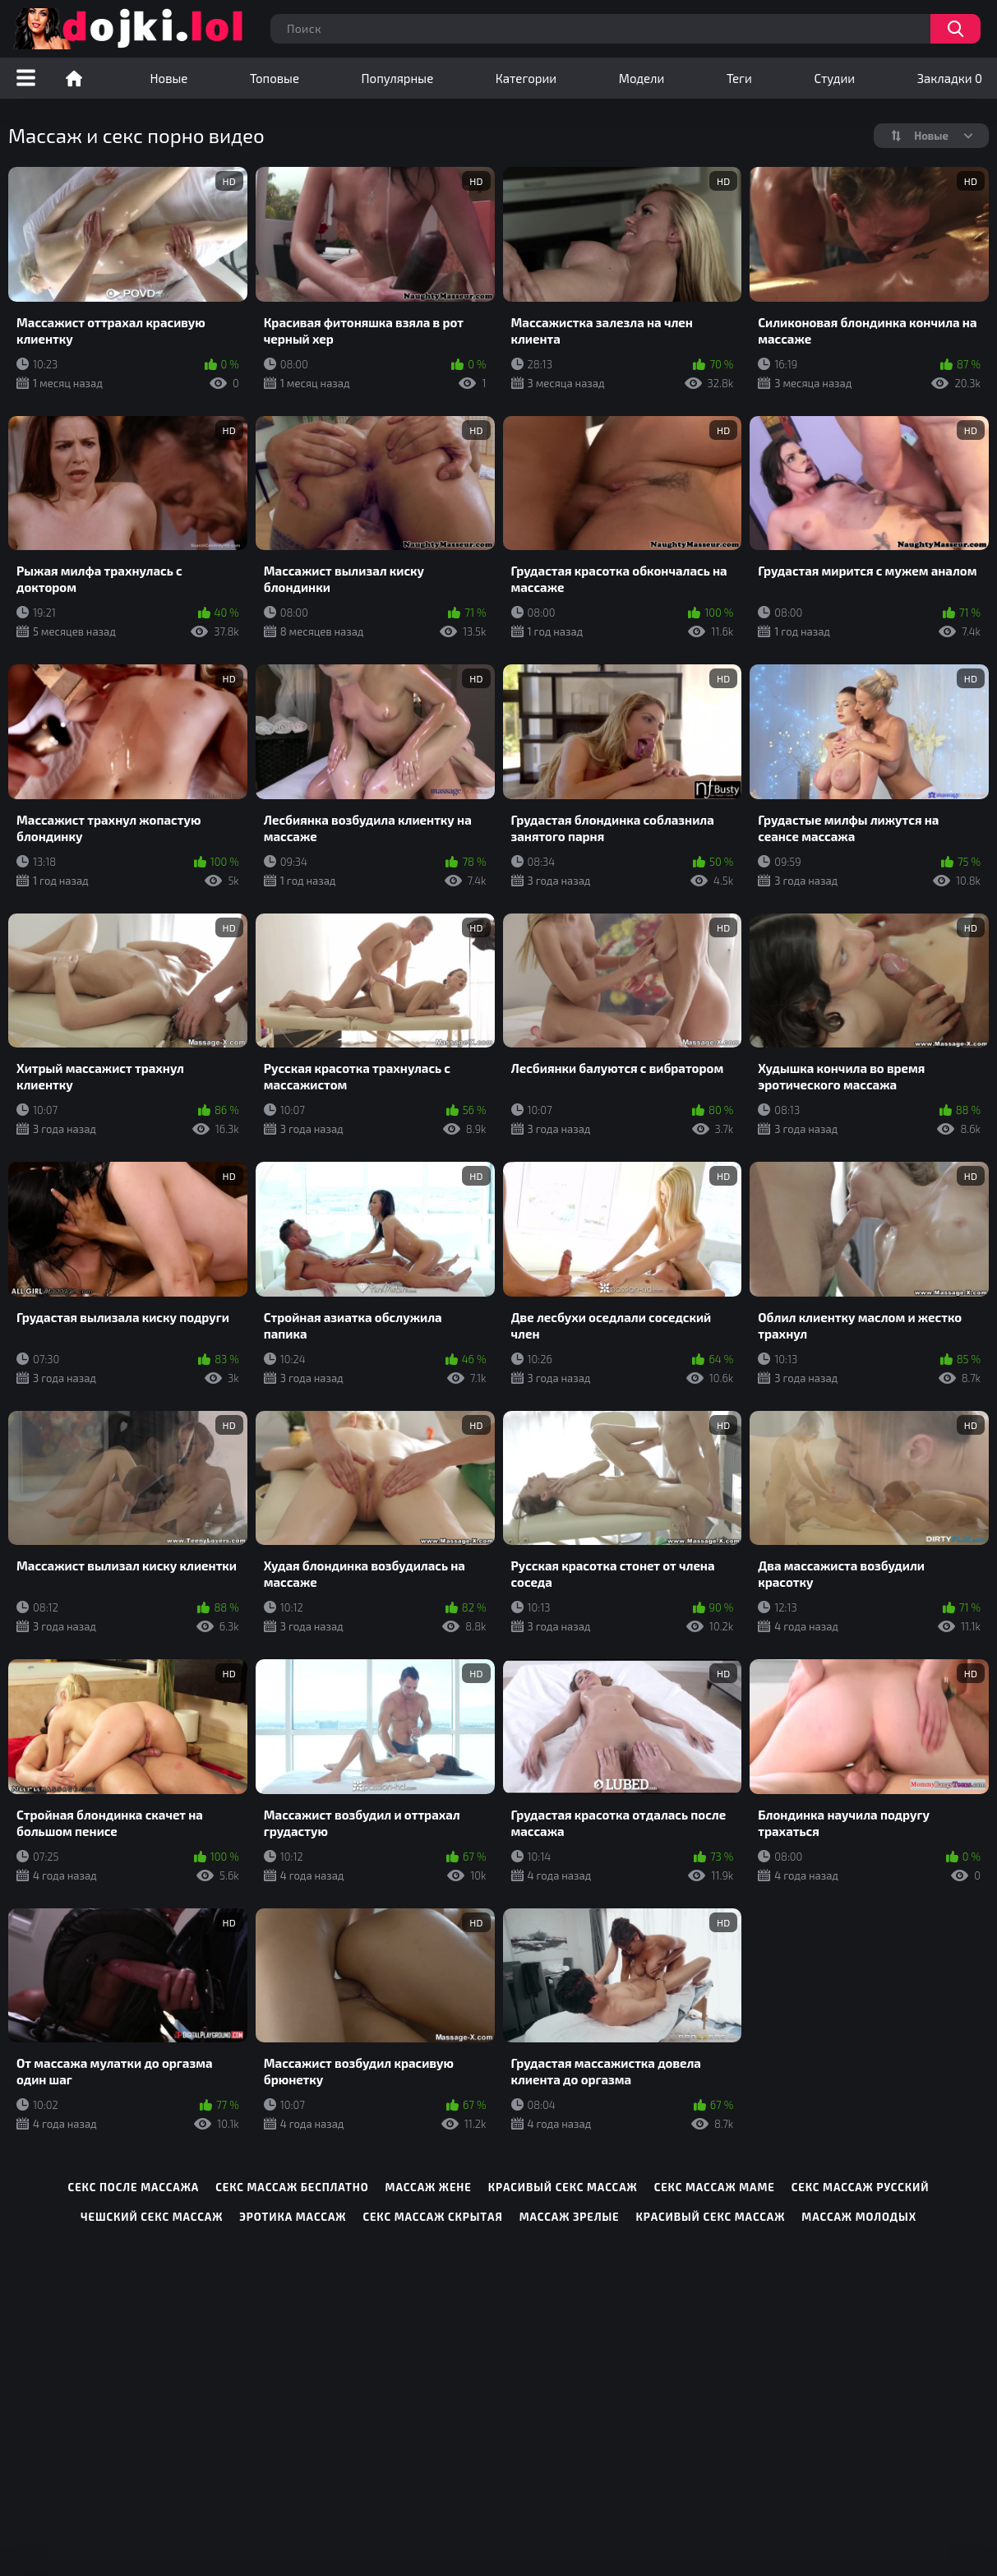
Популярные (398, 78)
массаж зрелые (569, 2216)
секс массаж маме (714, 2187)
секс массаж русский (861, 2187)
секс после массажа (134, 2187)
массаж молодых (858, 2216)
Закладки (949, 78)
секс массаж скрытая (432, 2216)
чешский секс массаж (152, 2216)
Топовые (274, 78)
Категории (526, 78)
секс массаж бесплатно (291, 2187)
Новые (169, 78)
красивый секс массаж (563, 2187)
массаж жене (428, 2187)
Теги (739, 78)
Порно (74, 78)
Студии (834, 78)
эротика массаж (292, 2216)
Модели (642, 78)
